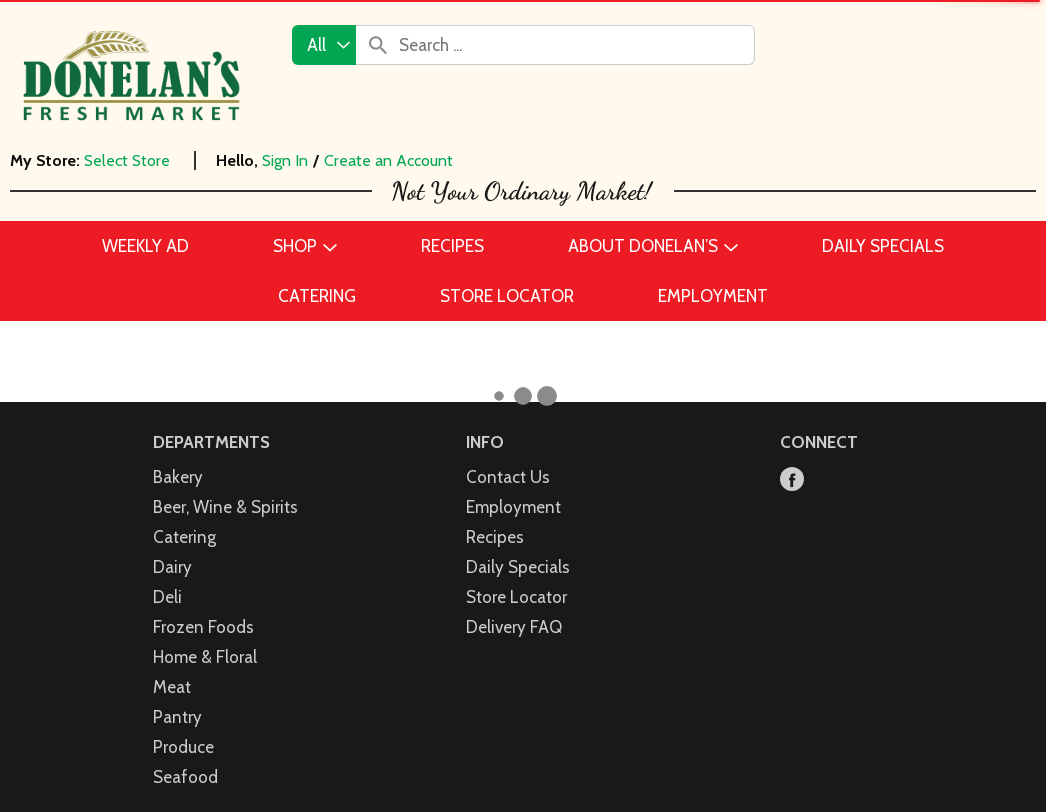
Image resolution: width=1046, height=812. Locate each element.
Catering (184, 537)
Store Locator (516, 597)
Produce (183, 747)
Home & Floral (205, 657)
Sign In (285, 160)
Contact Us (508, 477)
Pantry (177, 717)
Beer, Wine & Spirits (225, 507)
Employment (513, 507)
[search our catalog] (378, 45)
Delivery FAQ (514, 627)
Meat (172, 687)
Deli (167, 597)
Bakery (178, 477)
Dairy (172, 567)
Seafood (185, 777)
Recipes (495, 537)
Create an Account (388, 160)
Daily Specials (518, 567)
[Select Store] (129, 160)
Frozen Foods (203, 627)
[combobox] (324, 45)
